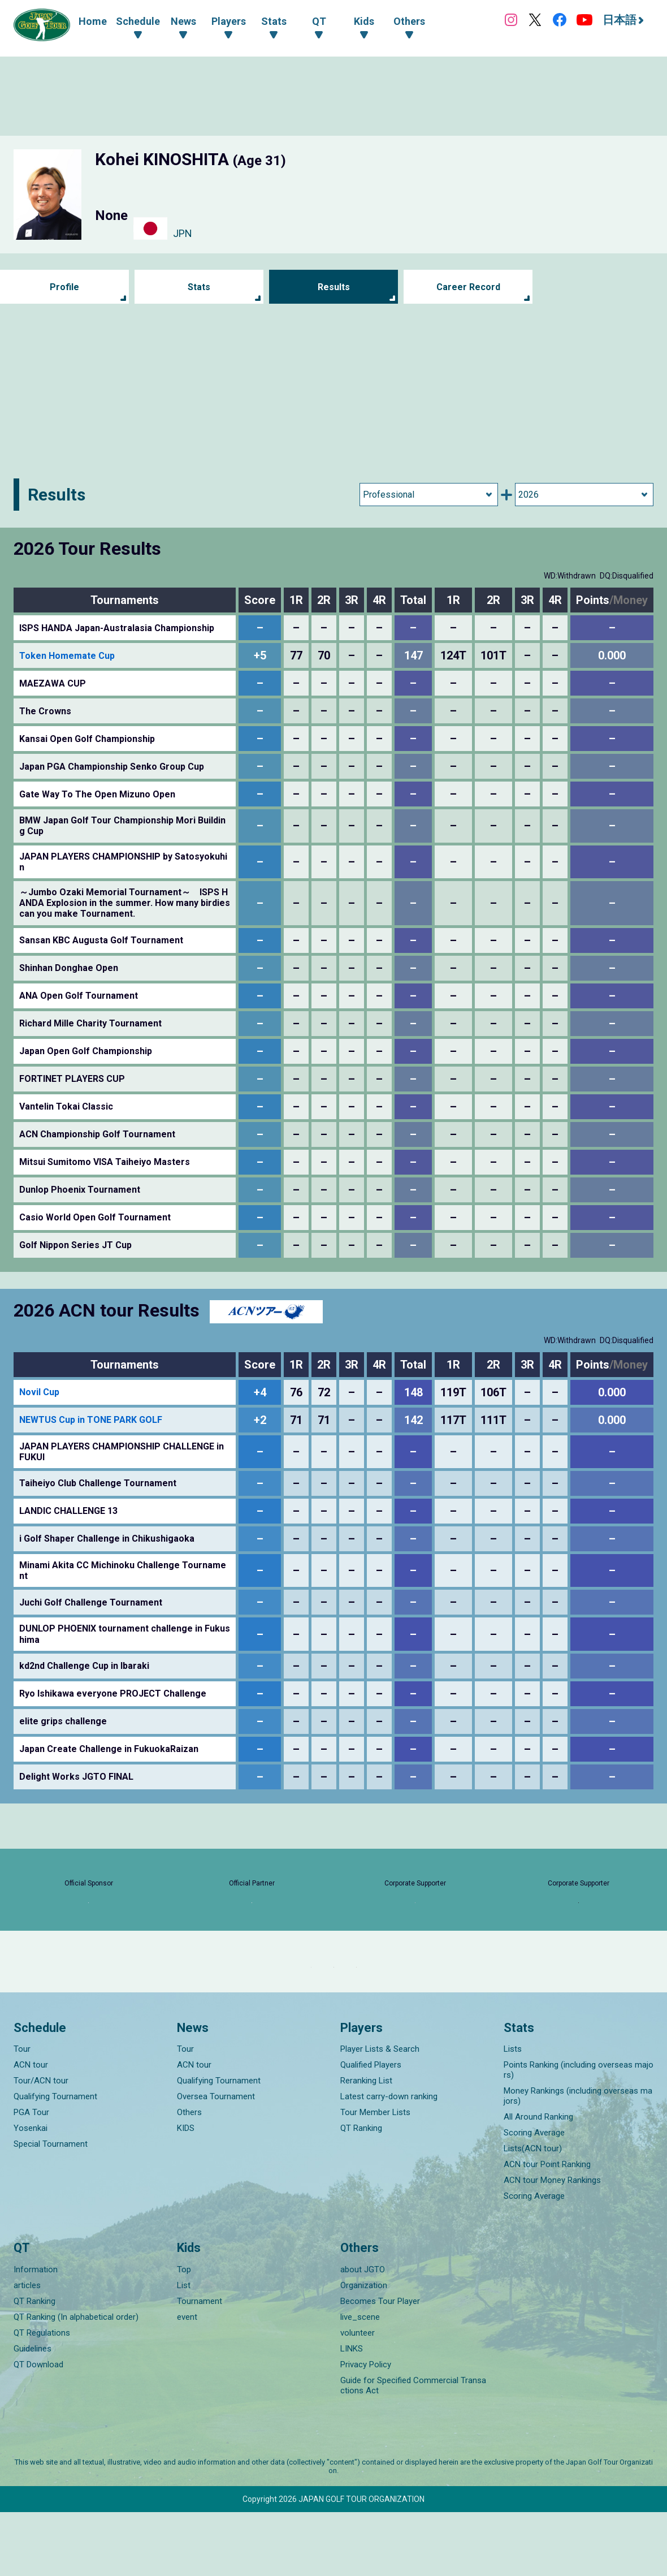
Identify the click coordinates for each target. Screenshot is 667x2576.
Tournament (199, 2365)
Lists (513, 2113)
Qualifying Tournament (55, 2160)
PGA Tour (31, 2176)
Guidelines (32, 2412)
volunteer (357, 2397)
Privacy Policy (365, 2428)
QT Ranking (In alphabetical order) (76, 2381)
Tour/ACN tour (41, 2144)
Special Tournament (51, 2208)
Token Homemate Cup (67, 655)
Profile (64, 287)
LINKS (351, 2412)
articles (27, 2349)
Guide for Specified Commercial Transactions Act (413, 2449)
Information (36, 2333)
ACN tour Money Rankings (552, 2244)
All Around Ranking (538, 2181)
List (183, 2349)
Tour (22, 2113)
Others (189, 2176)
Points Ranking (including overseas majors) (578, 2134)
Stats (199, 287)
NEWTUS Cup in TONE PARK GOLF (90, 1419)
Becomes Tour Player (380, 2365)
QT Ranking (361, 2192)
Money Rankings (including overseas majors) (578, 2160)
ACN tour (31, 2129)
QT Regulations (42, 2397)
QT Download (38, 2428)
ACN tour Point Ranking (547, 2228)
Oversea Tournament (216, 2160)
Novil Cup (39, 1392)
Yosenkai (30, 2192)
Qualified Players (370, 2129)
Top (184, 2333)
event (187, 2381)
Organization (363, 2349)
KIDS (185, 2192)
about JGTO (362, 2333)
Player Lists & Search (379, 2113)
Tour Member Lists (375, 2176)
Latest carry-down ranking (389, 2160)
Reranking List (366, 2144)
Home (93, 21)
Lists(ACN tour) (533, 2212)
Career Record (468, 287)
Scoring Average (534, 2196)
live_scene (360, 2381)
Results (334, 287)
